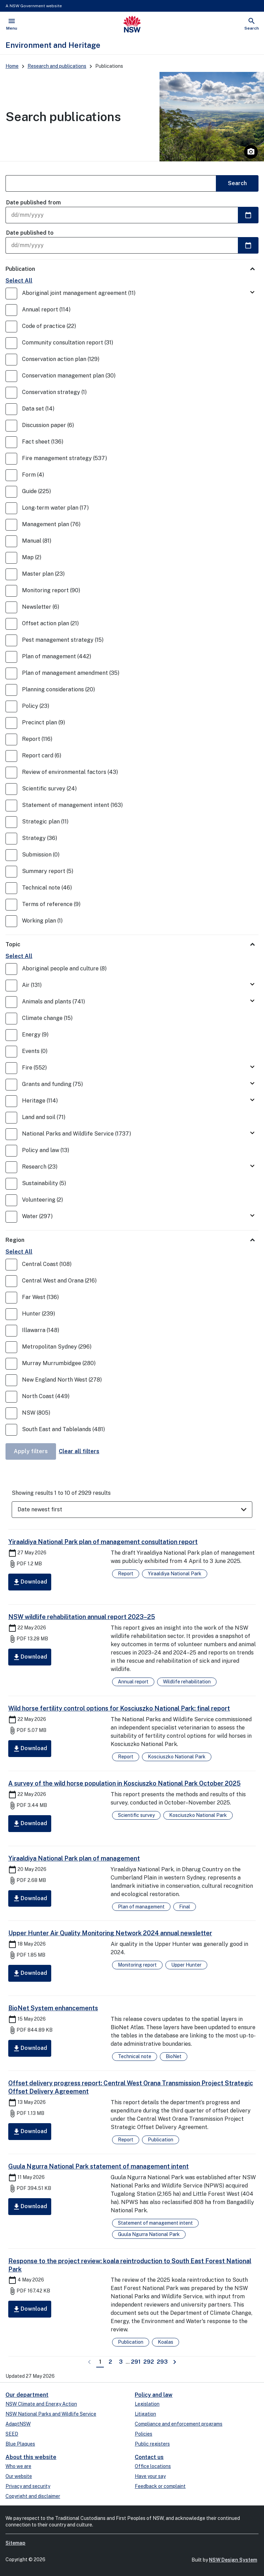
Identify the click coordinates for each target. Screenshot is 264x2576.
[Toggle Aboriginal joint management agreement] (252, 293)
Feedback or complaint (160, 2486)
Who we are (18, 2466)
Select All (19, 280)
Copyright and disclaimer (33, 2496)
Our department (27, 2395)
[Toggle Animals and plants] (252, 1001)
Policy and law (154, 2395)
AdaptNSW (18, 2424)
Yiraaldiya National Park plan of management (74, 1858)
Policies (143, 2434)
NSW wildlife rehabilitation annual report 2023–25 (81, 1616)
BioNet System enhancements (53, 2008)
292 (149, 2361)
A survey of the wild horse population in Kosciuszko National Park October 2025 (124, 1783)
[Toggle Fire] (252, 1067)
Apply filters (31, 1451)
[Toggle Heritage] (252, 1100)
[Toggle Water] (252, 1216)
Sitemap (15, 2543)
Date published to (30, 233)
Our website (19, 2476)
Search (237, 183)
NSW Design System (233, 2560)
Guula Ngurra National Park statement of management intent (98, 2166)
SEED (12, 2434)
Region (15, 1240)
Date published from (33, 202)
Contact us (149, 2457)
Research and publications (57, 66)
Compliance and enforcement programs (178, 2424)
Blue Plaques (20, 2444)
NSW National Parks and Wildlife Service (51, 2414)
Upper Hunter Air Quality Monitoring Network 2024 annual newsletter (110, 1933)
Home (12, 66)
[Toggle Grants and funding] (252, 1084)
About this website (31, 2457)
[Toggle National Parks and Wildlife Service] (252, 1133)
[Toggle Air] (252, 985)
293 (162, 2361)
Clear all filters (79, 1451)
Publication (20, 269)
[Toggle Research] (252, 1166)
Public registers (152, 2444)
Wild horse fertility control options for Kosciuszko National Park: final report (119, 1708)
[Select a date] (248, 215)
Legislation (147, 2404)
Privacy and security (28, 2486)
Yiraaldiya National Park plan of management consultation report (103, 1541)
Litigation (145, 2414)
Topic (13, 944)
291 (136, 2361)
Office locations (153, 2466)
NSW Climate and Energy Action (41, 2404)
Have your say (150, 2476)
